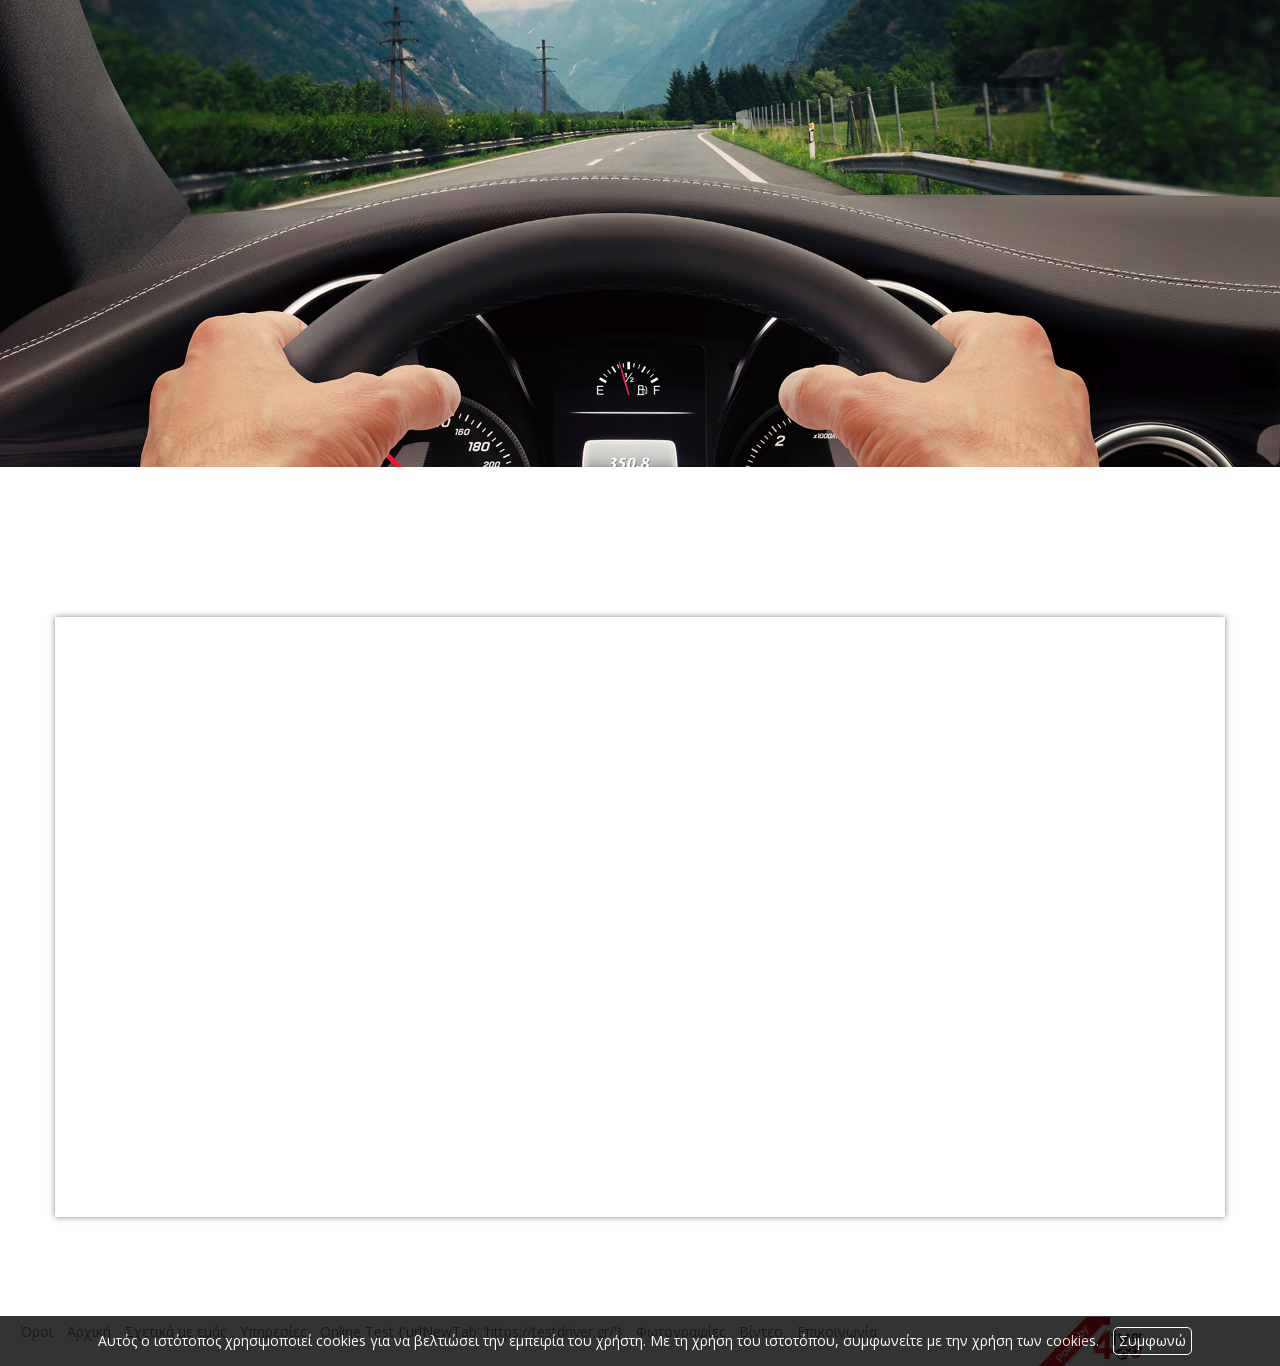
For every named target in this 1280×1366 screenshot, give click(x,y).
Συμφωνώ (1152, 1340)
